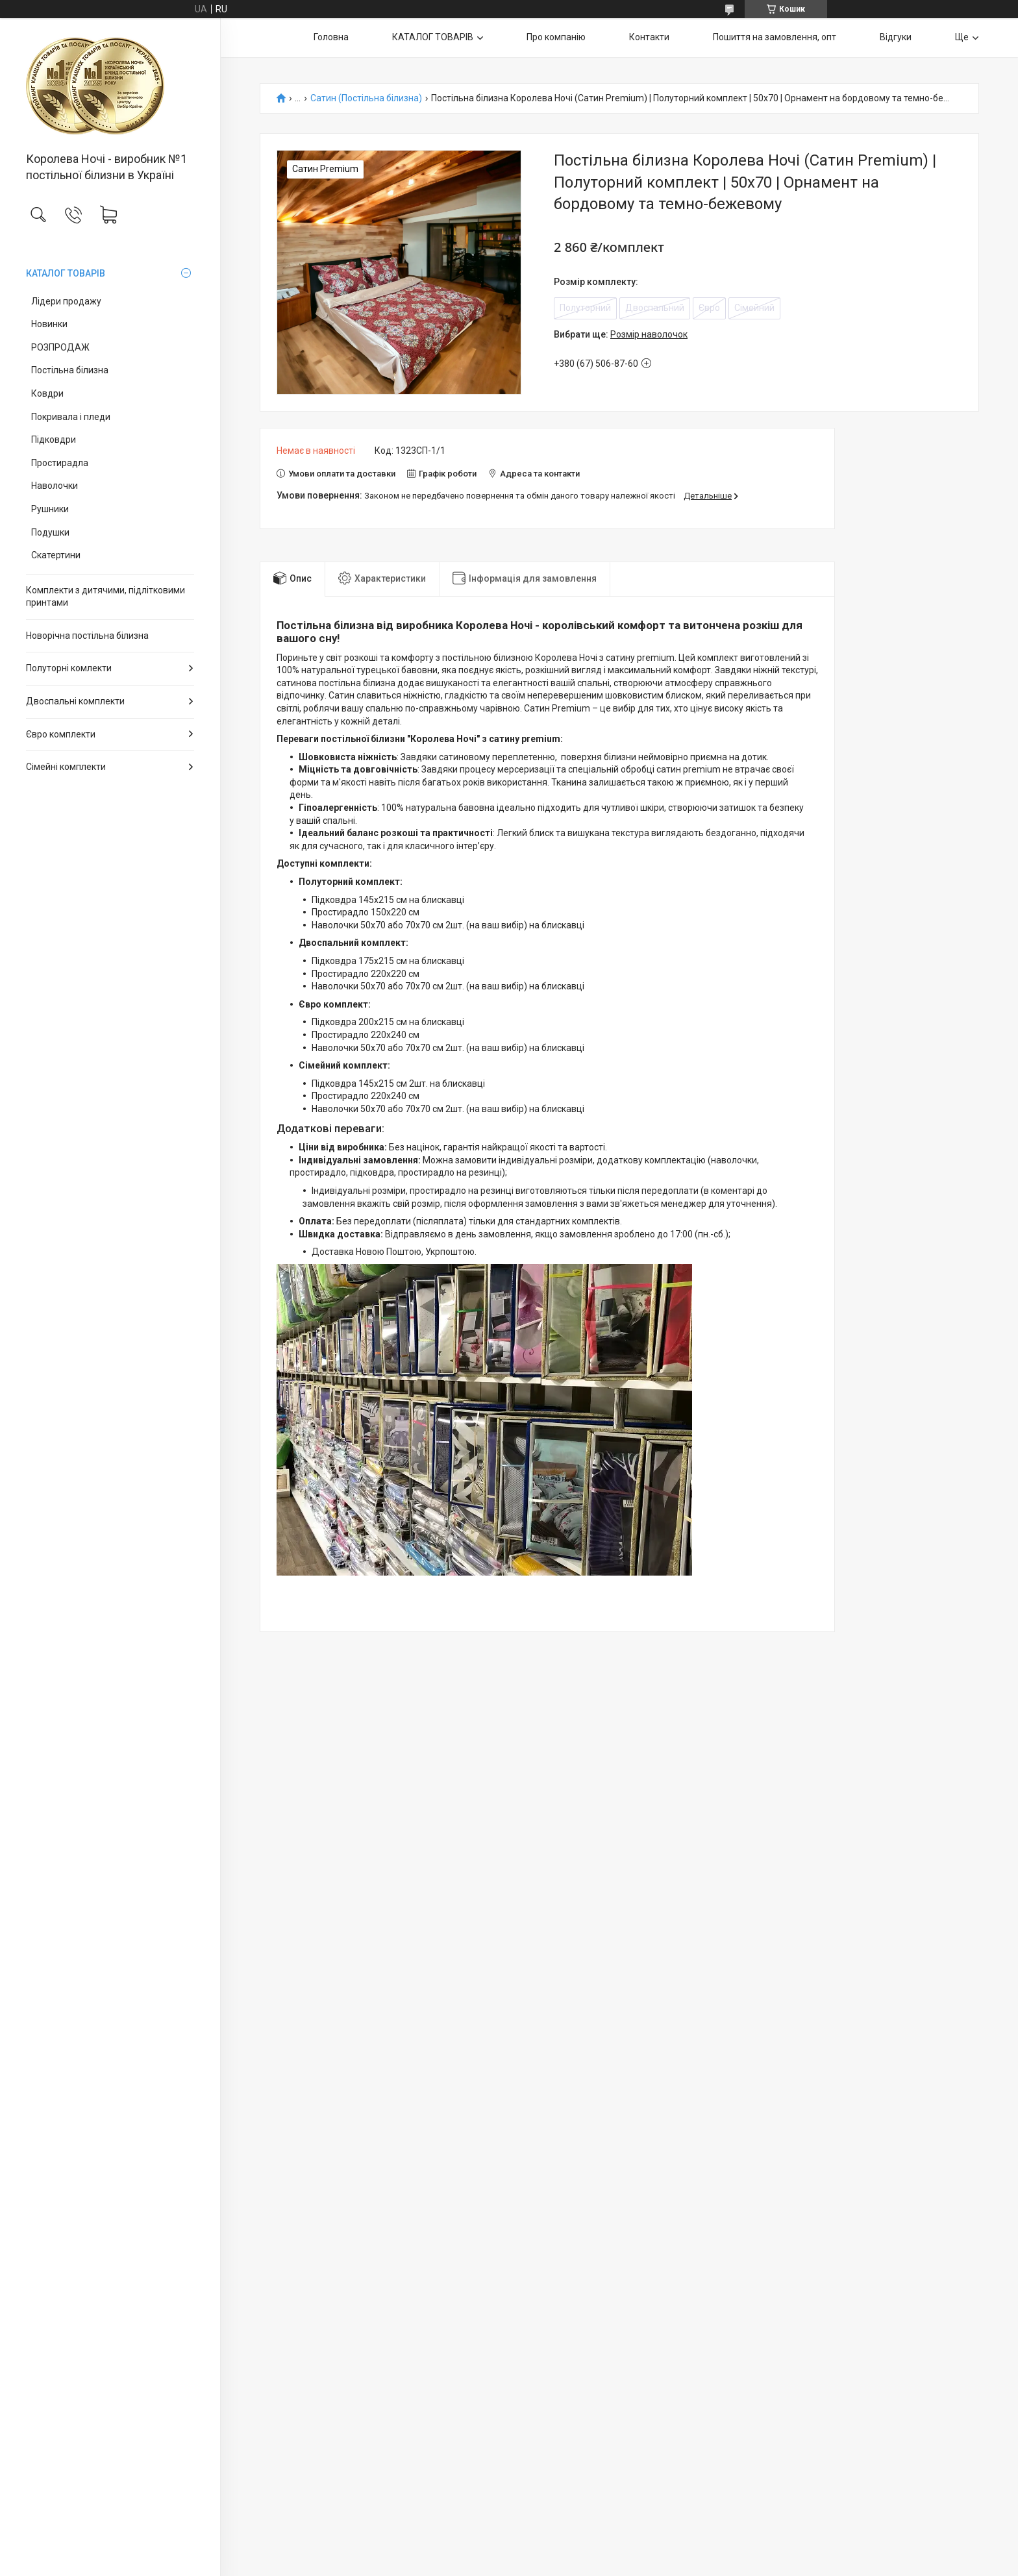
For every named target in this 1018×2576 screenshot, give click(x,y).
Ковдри (47, 393)
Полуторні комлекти (69, 668)
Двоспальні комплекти (75, 701)
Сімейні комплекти (66, 767)
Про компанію (556, 37)
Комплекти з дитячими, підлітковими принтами (105, 596)
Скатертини (56, 555)
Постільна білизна (69, 370)
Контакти (649, 37)
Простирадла (59, 463)
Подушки (50, 532)
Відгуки (896, 37)
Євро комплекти (60, 734)
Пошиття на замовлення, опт (774, 37)
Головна (331, 37)
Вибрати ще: (621, 334)
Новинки (49, 324)
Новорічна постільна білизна (87, 635)
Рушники (50, 509)
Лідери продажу (66, 301)
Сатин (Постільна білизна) (366, 98)
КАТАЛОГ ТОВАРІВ (65, 273)
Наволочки (54, 485)
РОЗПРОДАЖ (60, 347)
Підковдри (53, 439)
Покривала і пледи (70, 417)
